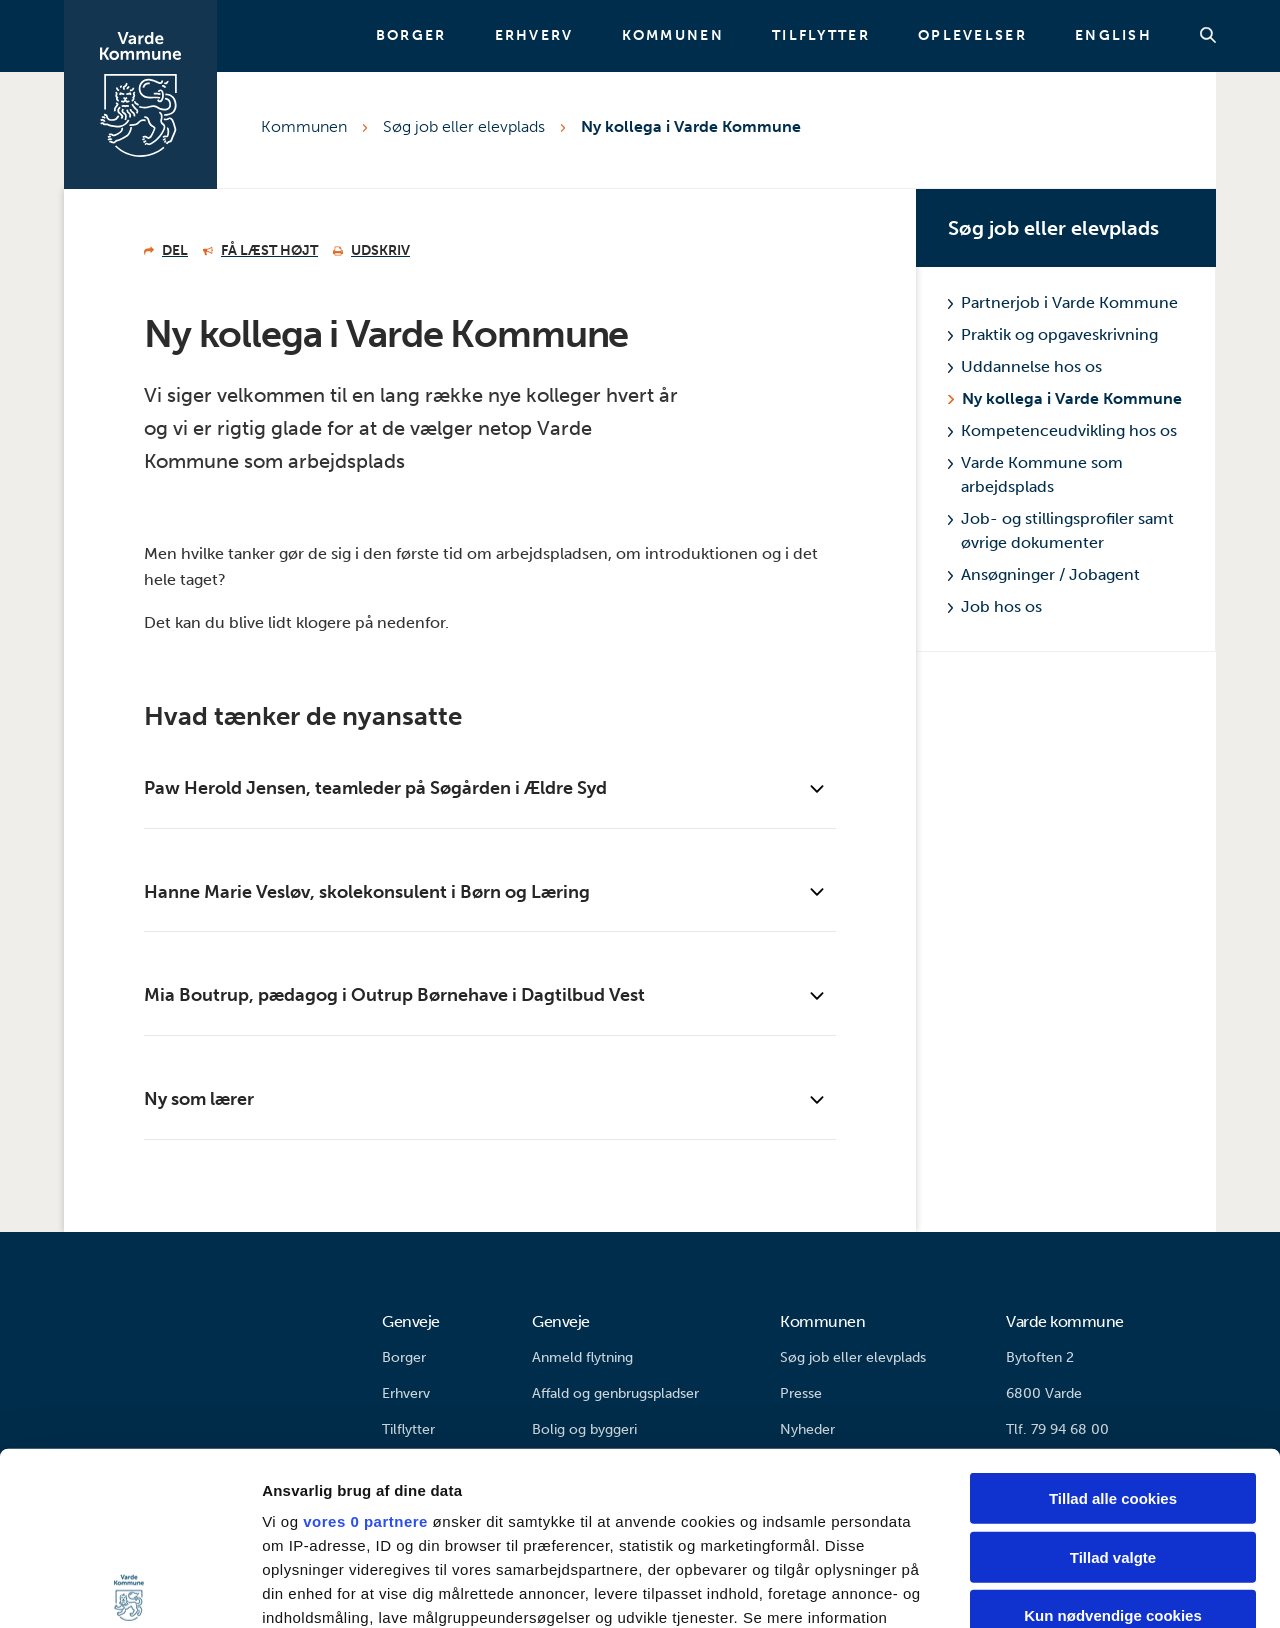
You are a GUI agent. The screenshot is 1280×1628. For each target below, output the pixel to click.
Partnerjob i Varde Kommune (1063, 302)
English (1113, 36)
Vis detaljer (1039, 1588)
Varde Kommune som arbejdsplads (1035, 474)
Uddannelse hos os (1025, 366)
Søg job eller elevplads (464, 126)
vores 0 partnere (365, 1342)
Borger (411, 36)
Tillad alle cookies (1113, 1319)
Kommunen (673, 36)
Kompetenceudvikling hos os (1062, 430)
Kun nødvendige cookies (1113, 1436)
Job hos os (995, 606)
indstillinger (354, 1462)
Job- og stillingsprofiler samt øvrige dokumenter (1061, 530)
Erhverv (534, 36)
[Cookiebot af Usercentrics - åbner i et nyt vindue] (129, 1589)
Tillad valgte (1113, 1377)
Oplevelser (972, 36)
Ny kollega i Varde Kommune (691, 126)
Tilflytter (821, 36)
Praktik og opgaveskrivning (1053, 334)
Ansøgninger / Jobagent (1044, 574)
